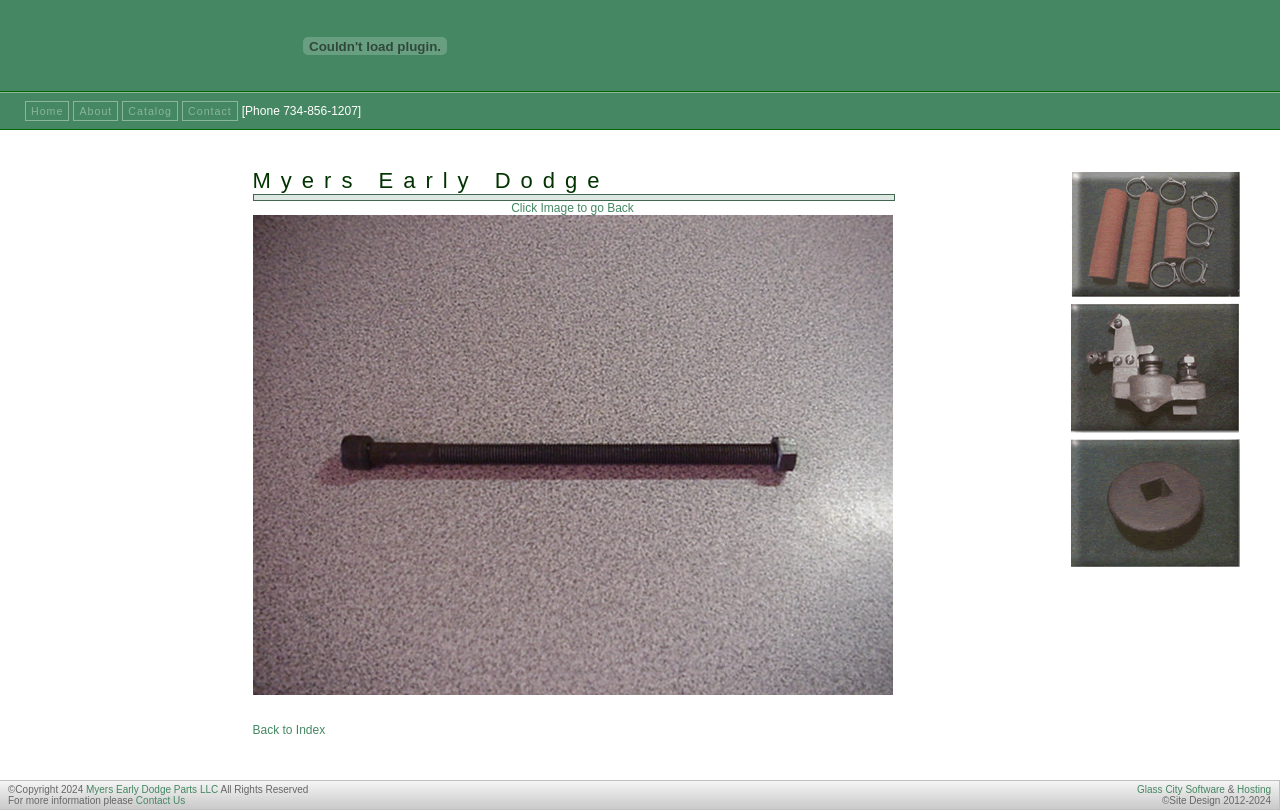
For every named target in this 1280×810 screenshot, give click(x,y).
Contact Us (160, 800)
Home (47, 111)
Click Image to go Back (572, 208)
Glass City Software (1181, 789)
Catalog (150, 111)
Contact (210, 111)
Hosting (1254, 789)
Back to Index (289, 730)
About (95, 111)
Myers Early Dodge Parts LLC (152, 789)
